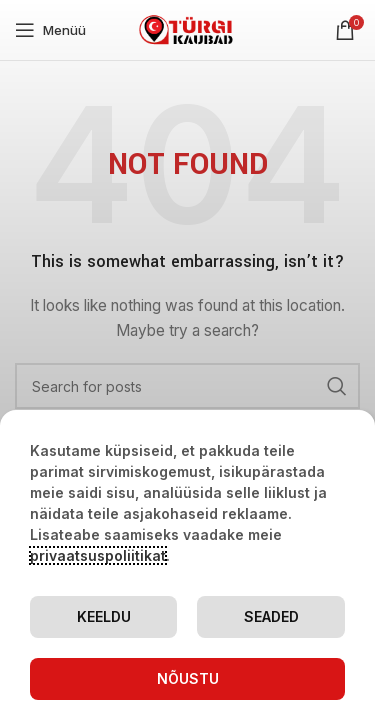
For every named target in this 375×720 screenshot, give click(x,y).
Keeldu (104, 616)
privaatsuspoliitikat (98, 555)
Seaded (271, 616)
